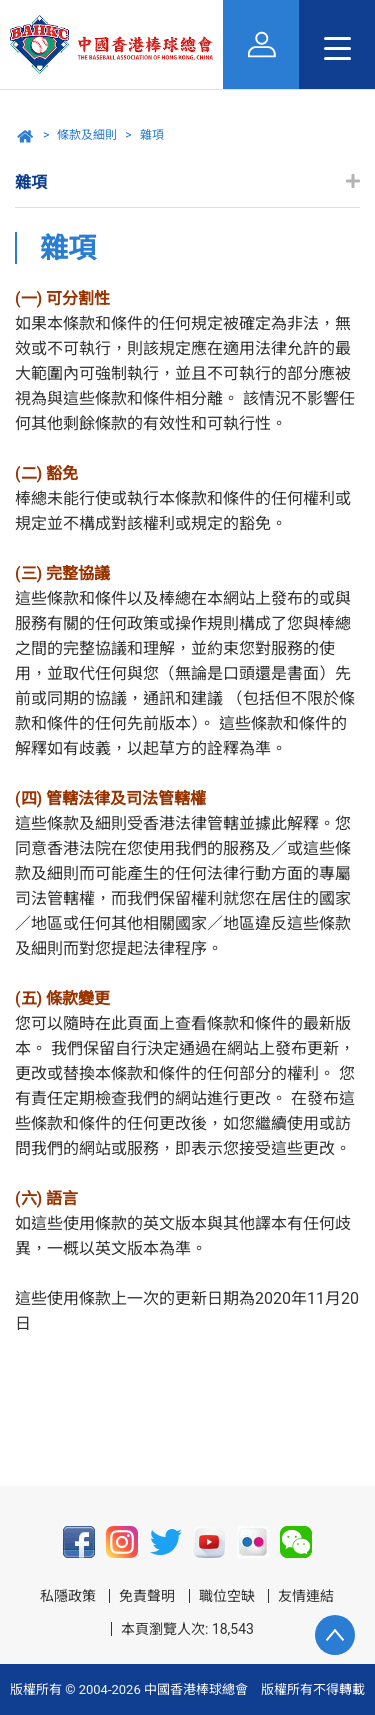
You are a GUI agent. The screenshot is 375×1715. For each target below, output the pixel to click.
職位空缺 (227, 1596)
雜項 (152, 135)
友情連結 (306, 1596)
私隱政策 (68, 1596)
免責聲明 (147, 1596)
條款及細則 (87, 135)
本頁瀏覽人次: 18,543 (187, 1629)
